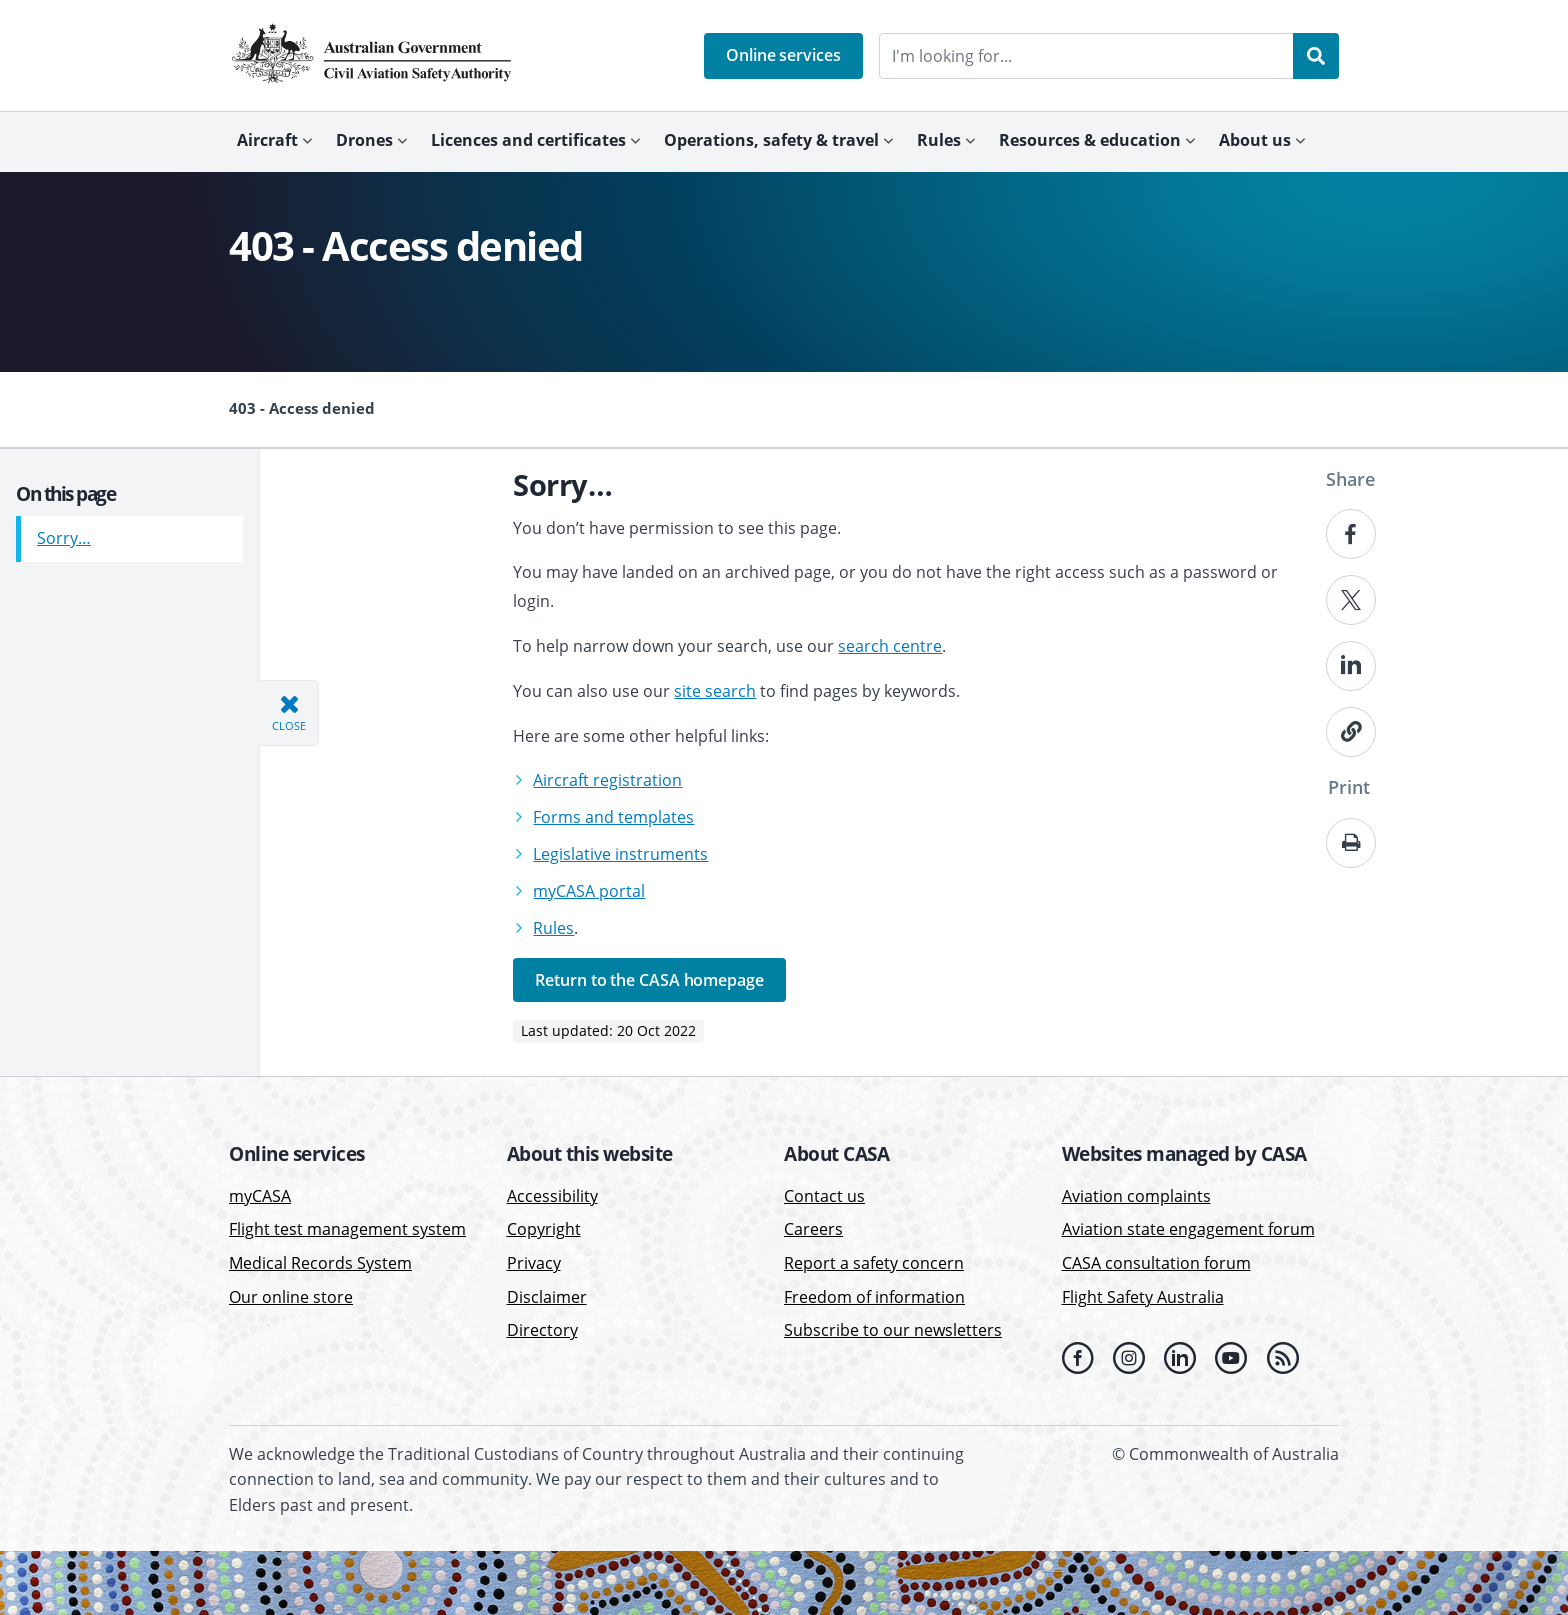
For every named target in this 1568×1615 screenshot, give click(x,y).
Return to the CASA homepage (649, 980)
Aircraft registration (607, 780)
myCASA (260, 1196)
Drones (364, 140)
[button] (783, 56)
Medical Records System (320, 1263)
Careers (813, 1229)
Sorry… (64, 531)
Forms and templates (613, 817)
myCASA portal (589, 891)
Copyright (544, 1229)
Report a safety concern (874, 1263)
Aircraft (267, 140)
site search (715, 691)
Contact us (824, 1196)
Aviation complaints (1136, 1196)
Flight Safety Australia (1143, 1297)
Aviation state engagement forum (1188, 1229)
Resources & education (1090, 140)
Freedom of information (874, 1297)
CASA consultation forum (1156, 1263)
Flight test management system (347, 1229)
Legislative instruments (620, 854)
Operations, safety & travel (771, 140)
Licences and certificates (528, 140)
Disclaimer (547, 1297)
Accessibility (552, 1196)
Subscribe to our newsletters (893, 1330)
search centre (890, 646)
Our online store (291, 1297)
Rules (939, 140)
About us (1255, 140)
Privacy (534, 1263)
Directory (542, 1330)
